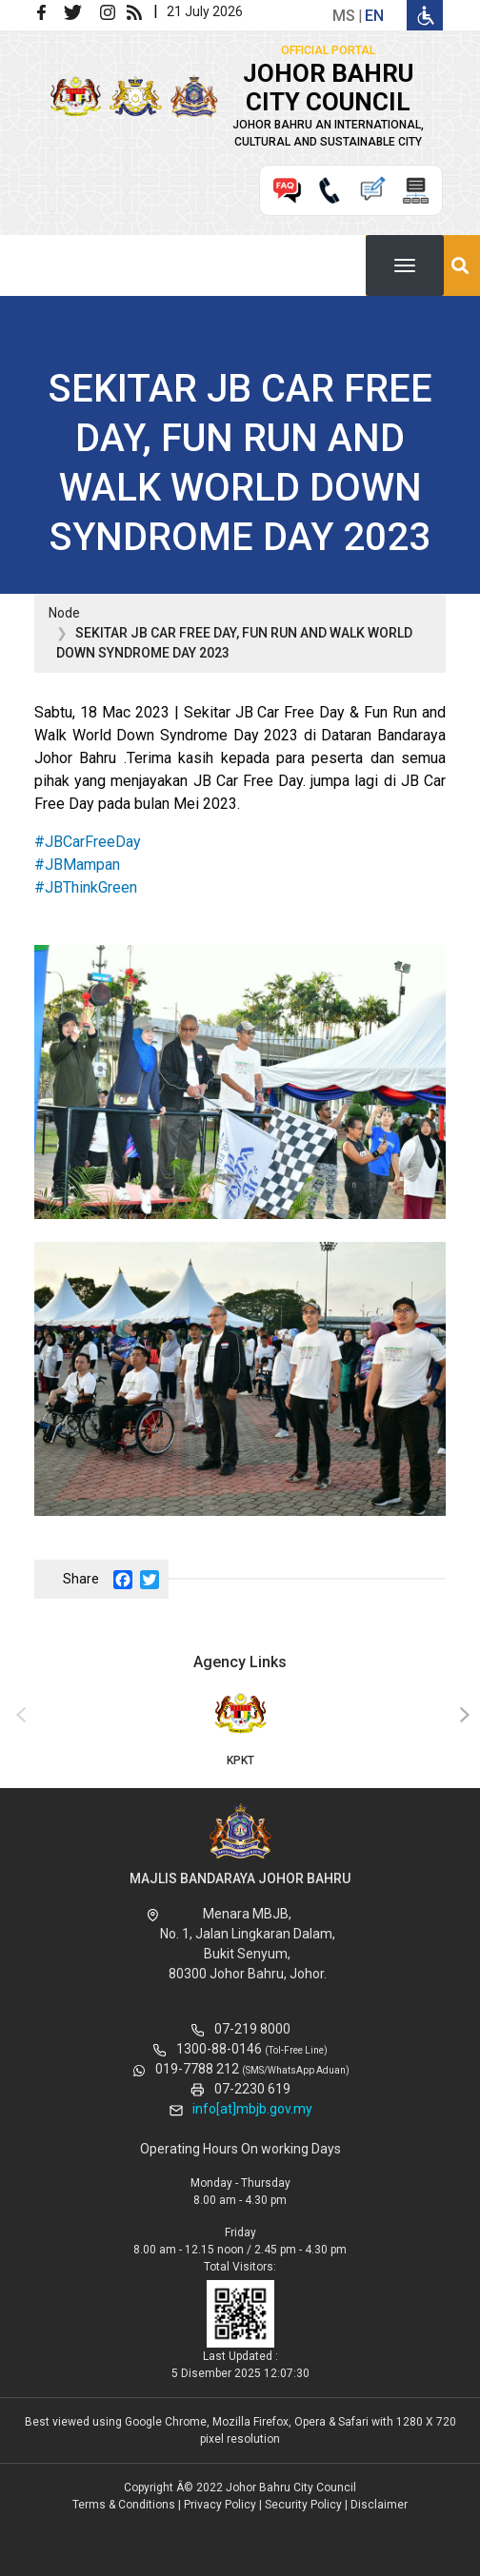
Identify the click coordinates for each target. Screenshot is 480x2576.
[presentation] (18, 1715)
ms (343, 16)
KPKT (240, 1728)
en (374, 16)
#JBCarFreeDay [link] (87, 842)
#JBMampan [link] (77, 864)
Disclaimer (379, 2504)
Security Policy (303, 2504)
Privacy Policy (220, 2504)
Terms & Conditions (123, 2504)
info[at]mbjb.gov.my (252, 2108)
